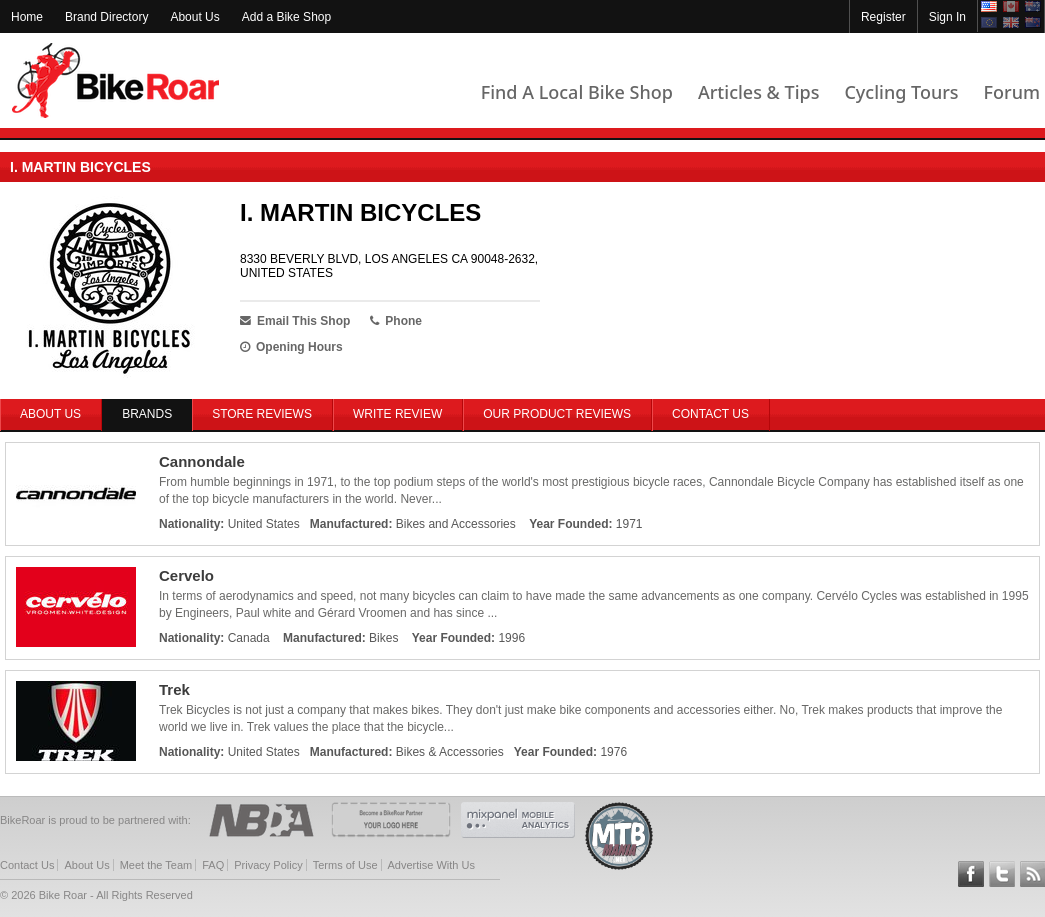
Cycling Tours (901, 92)
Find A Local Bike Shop (577, 92)
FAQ (213, 865)
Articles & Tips (758, 92)
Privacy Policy (268, 865)
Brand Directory (106, 17)
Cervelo (186, 575)
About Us (194, 17)
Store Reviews (262, 414)
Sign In (947, 17)
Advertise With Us (431, 865)
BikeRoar (115, 80)
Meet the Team (156, 865)
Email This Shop (295, 321)
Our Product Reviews (557, 414)
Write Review (397, 414)
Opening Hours (291, 347)
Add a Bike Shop (286, 17)
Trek (174, 689)
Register (883, 17)
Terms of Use (345, 865)
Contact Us (710, 414)
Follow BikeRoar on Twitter (1002, 874)
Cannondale (202, 461)
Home (27, 17)
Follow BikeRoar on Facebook (971, 874)
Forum (1012, 92)
